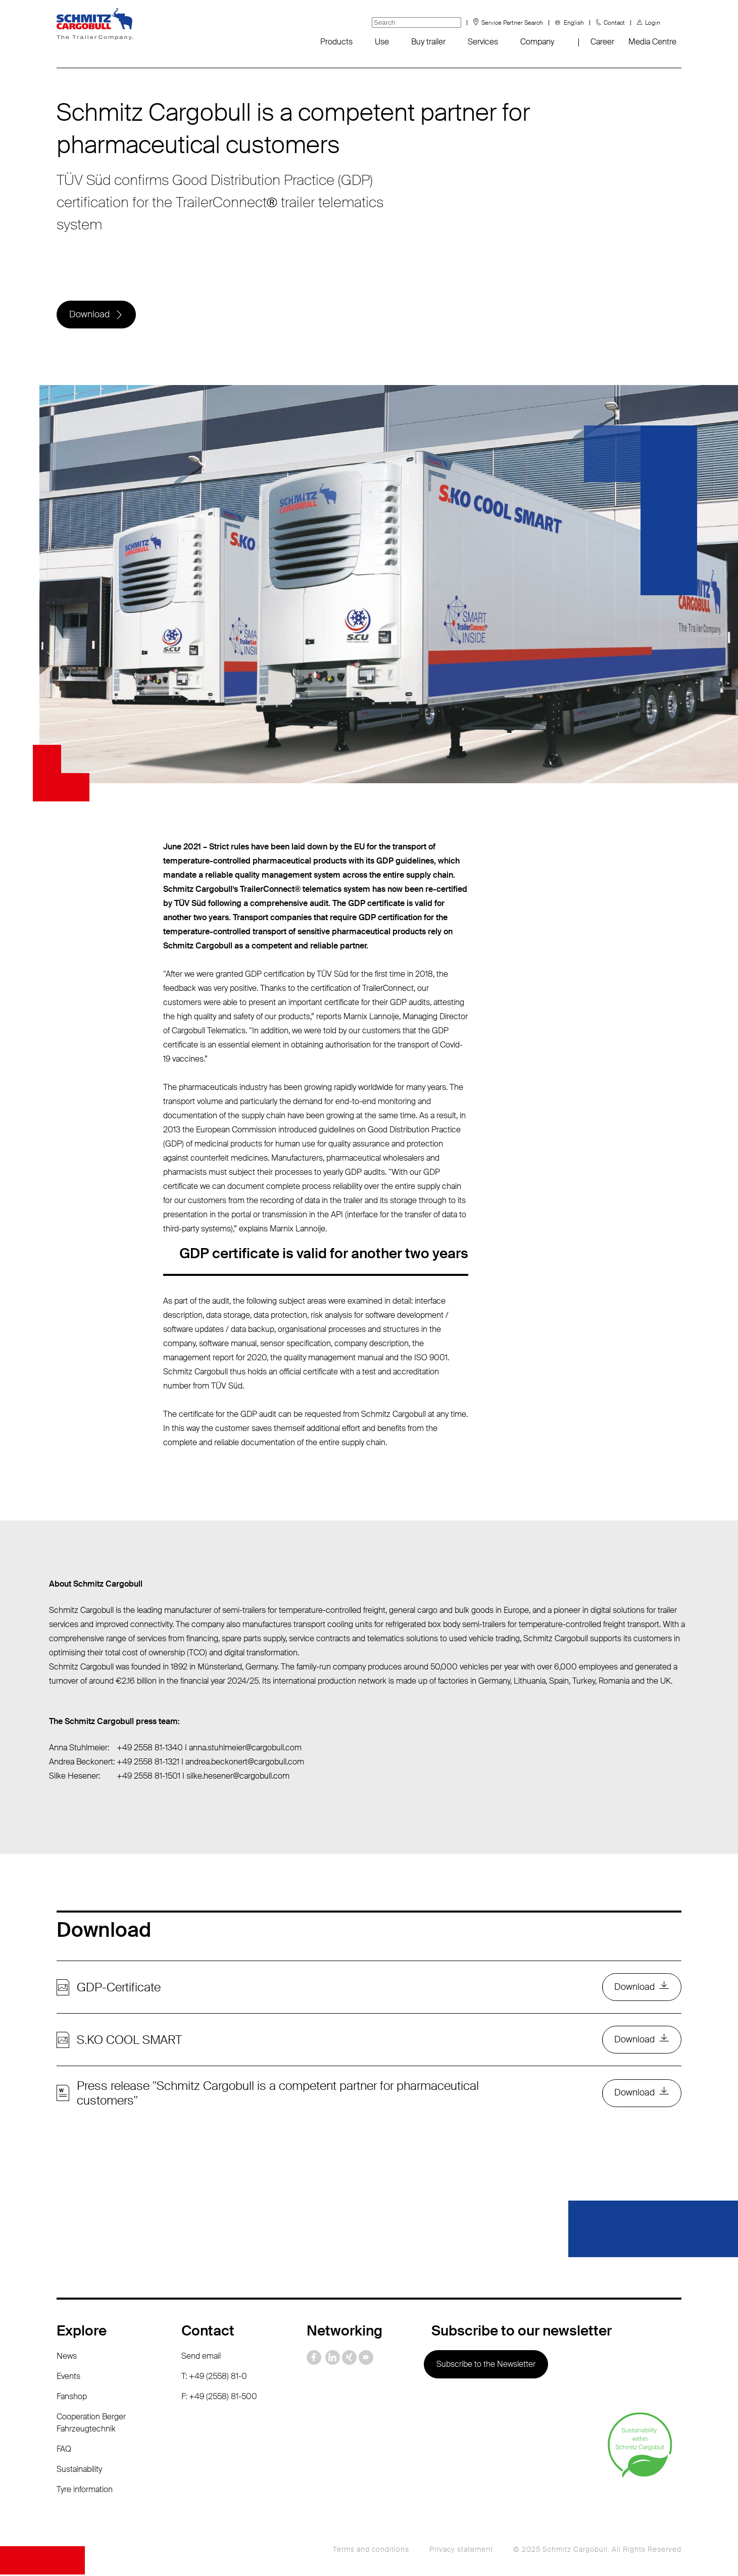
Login (652, 23)
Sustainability (79, 2470)
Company (537, 41)
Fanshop (72, 2398)
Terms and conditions (371, 2550)
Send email (201, 2357)
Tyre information (85, 2491)
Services (483, 41)
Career (602, 41)
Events (68, 2377)
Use (382, 41)
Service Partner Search (512, 23)
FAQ (64, 2450)
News (67, 2357)
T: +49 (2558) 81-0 (214, 2377)
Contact (614, 23)
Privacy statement (461, 2550)
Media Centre (652, 41)
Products (336, 41)
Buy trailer (428, 41)
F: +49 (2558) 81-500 (219, 2398)
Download (89, 315)
